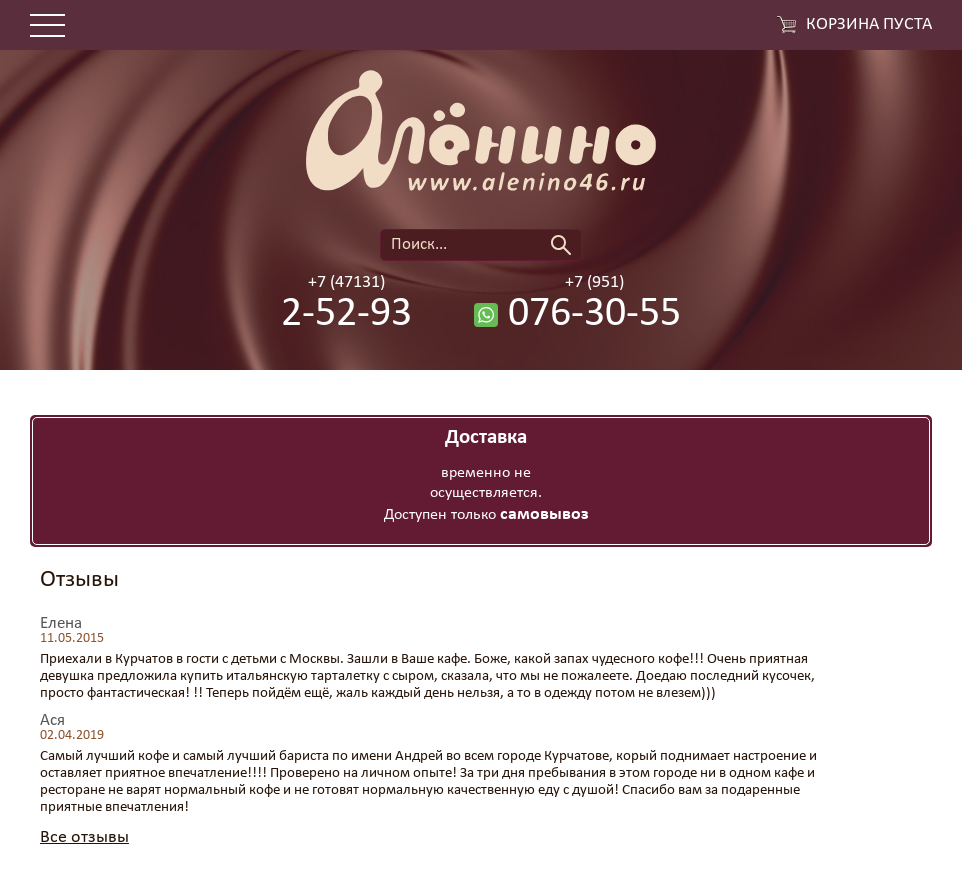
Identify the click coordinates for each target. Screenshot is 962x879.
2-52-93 (346, 315)
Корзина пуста (869, 25)
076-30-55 (594, 315)
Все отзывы (84, 837)
